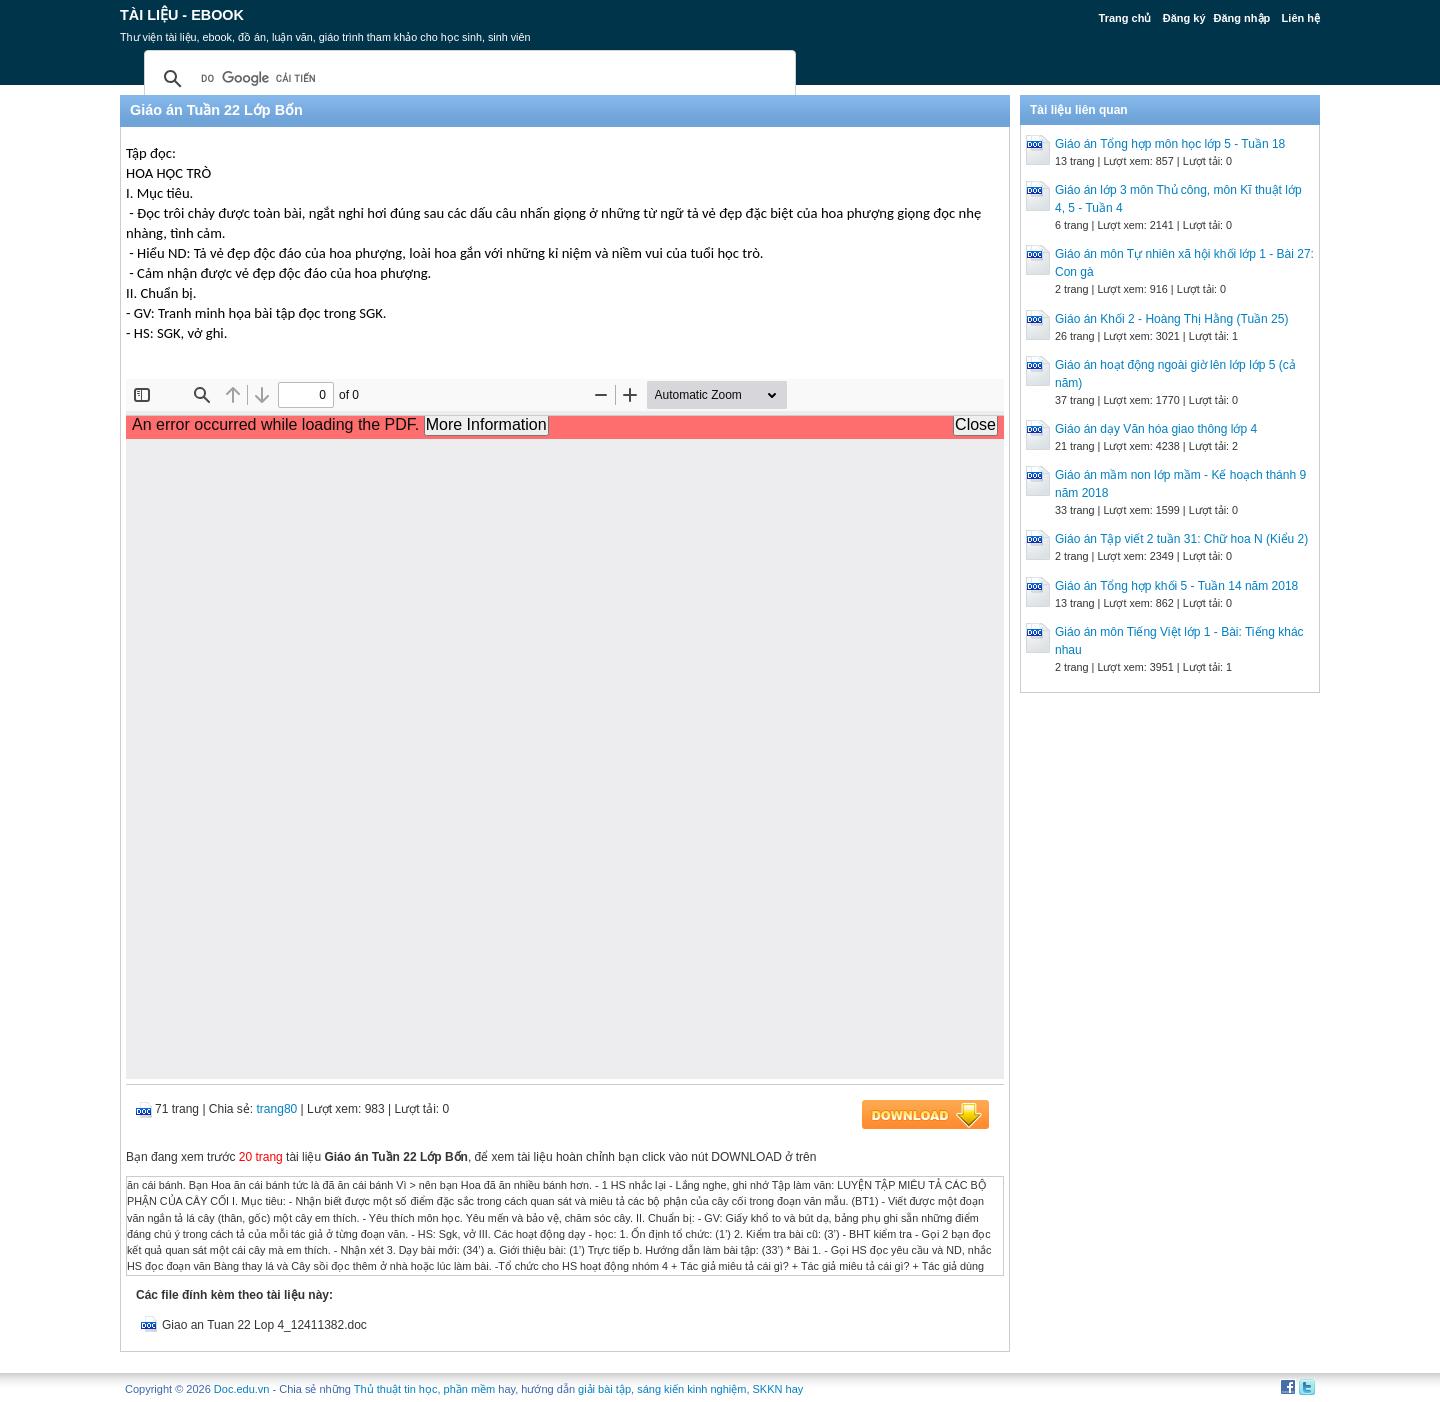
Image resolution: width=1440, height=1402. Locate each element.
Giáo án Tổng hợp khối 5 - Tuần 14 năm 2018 (1176, 586)
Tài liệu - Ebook (182, 15)
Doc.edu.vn (242, 1389)
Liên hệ (1301, 18)
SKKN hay (778, 1389)
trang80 (277, 1109)
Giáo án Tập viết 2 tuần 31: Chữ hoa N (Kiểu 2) (1181, 539)
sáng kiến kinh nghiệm (691, 1389)
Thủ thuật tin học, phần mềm (424, 1389)
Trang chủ (1125, 18)
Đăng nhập (1242, 18)
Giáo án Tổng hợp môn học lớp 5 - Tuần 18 (1170, 144)
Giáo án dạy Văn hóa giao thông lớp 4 (1156, 429)
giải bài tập (604, 1389)
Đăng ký (1184, 18)
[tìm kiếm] (467, 79)
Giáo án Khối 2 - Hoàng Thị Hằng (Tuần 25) (1171, 319)
